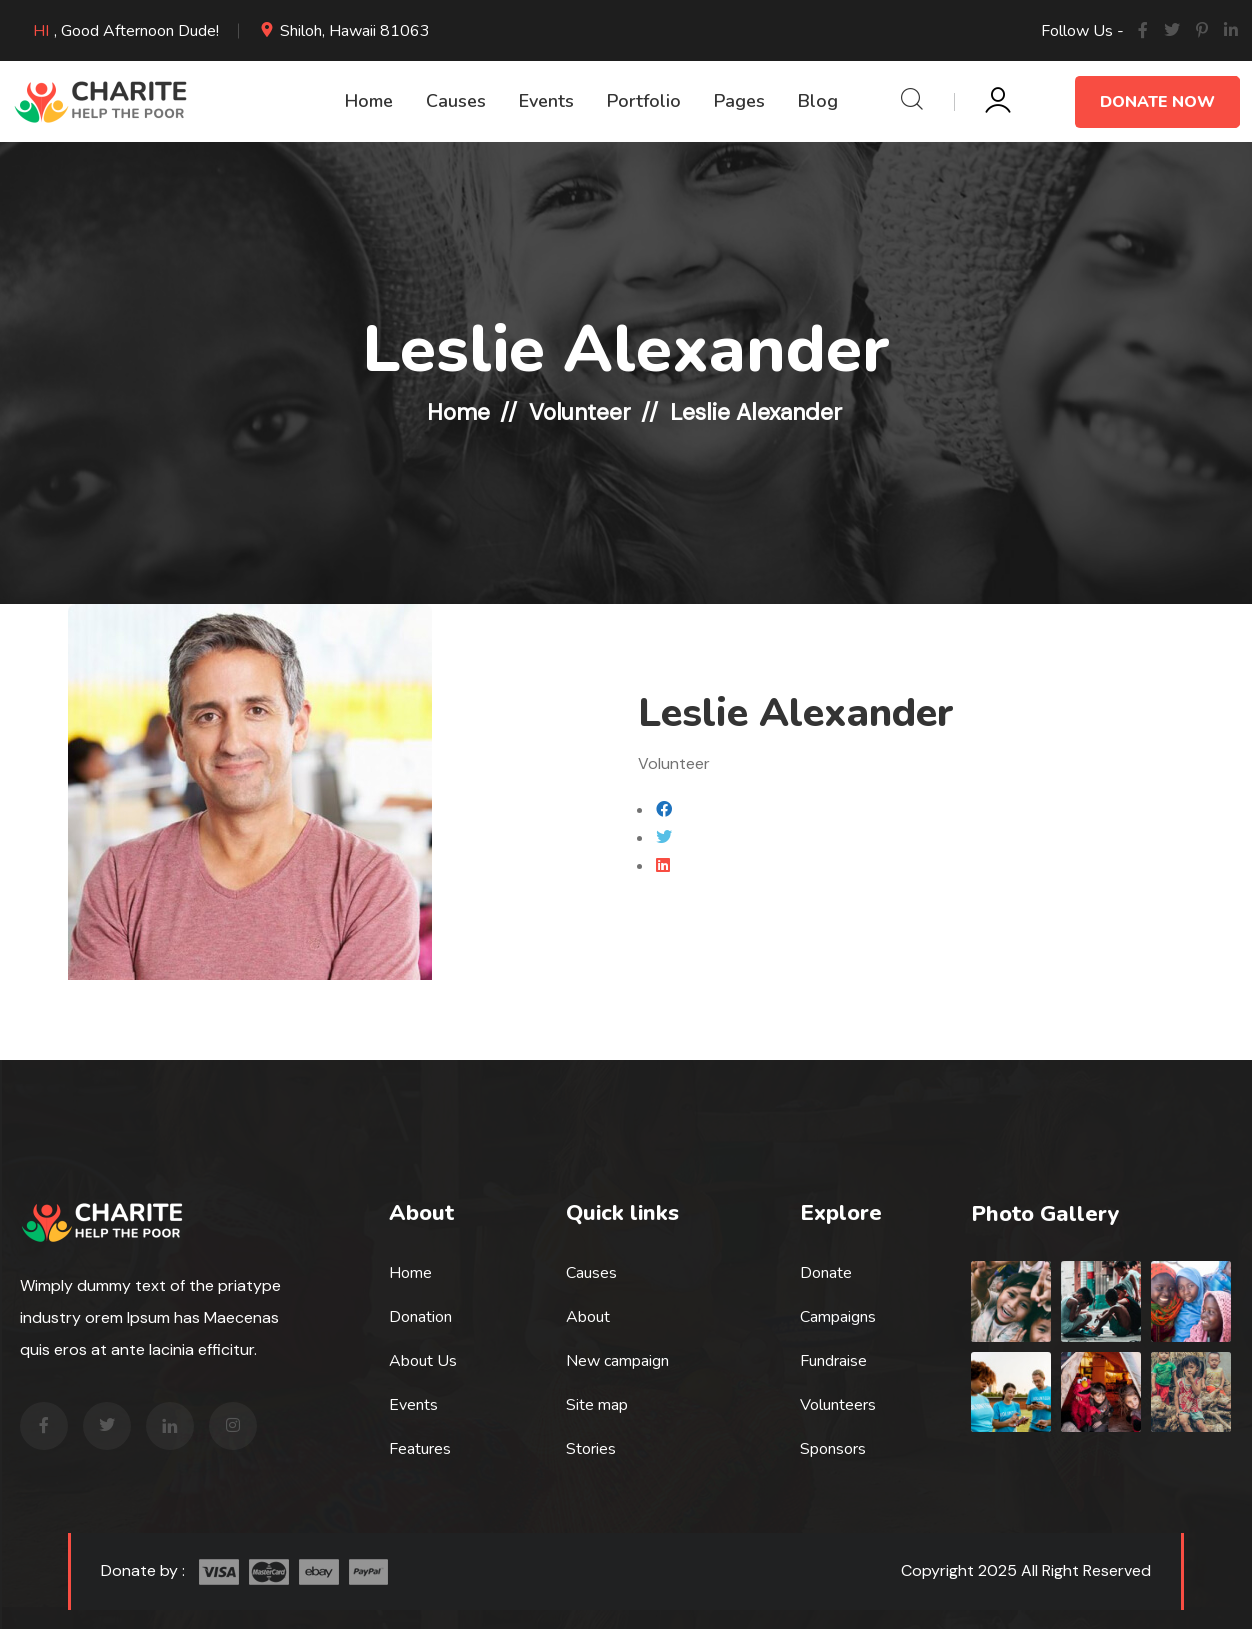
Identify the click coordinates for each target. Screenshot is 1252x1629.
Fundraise (833, 1360)
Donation (420, 1316)
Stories (591, 1448)
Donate (826, 1272)
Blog (818, 101)
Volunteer (579, 412)
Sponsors (833, 1448)
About (588, 1316)
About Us (423, 1360)
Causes (456, 101)
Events (546, 101)
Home (369, 101)
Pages (739, 101)
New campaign (617, 1360)
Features (420, 1448)
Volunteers (838, 1404)
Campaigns (838, 1316)
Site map (597, 1404)
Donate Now (1157, 102)
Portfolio (644, 101)
